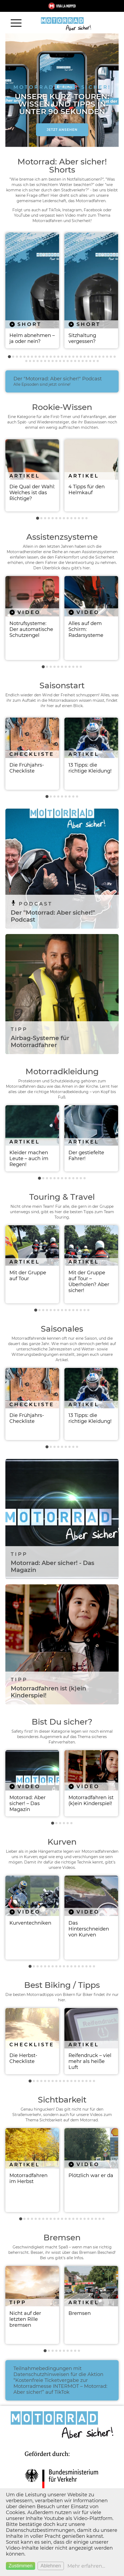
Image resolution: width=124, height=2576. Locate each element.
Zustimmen (20, 2565)
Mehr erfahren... (86, 2566)
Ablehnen (51, 2565)
